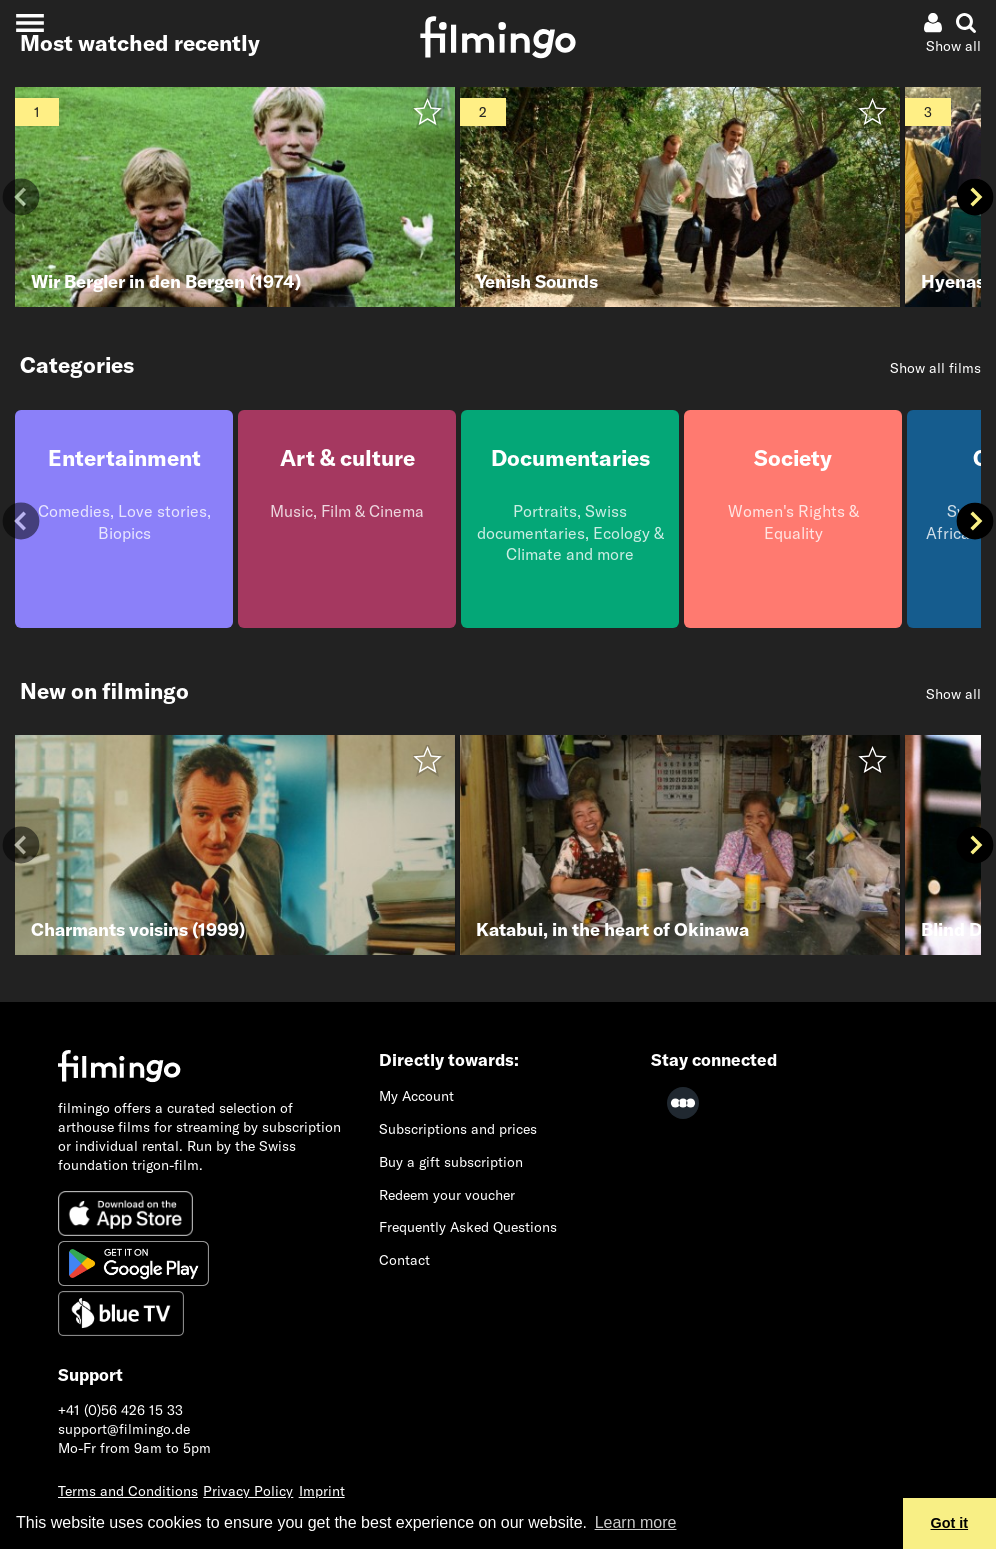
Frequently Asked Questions (468, 1227)
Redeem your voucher (447, 1195)
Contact (404, 1260)
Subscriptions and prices (458, 1129)
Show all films (935, 368)
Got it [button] (950, 1523)
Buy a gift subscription (451, 1162)
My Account (416, 1096)
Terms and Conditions (128, 1491)
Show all (953, 46)
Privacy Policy (248, 1491)
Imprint (322, 1491)
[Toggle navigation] (29, 22)
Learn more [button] (636, 1522)
